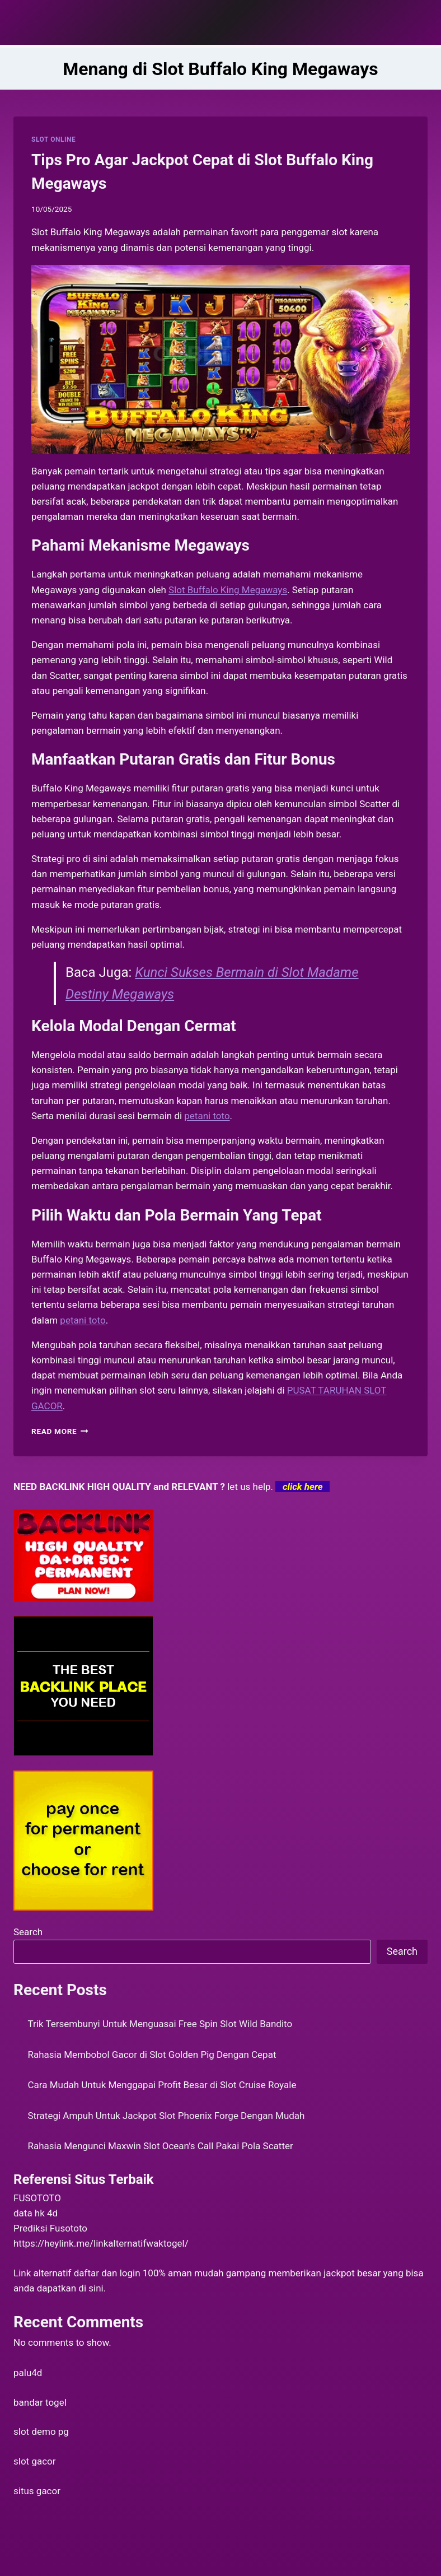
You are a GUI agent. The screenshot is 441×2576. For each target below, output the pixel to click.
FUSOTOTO (37, 2198)
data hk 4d (35, 2213)
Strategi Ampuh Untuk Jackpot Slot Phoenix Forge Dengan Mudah (166, 2115)
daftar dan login (107, 2273)
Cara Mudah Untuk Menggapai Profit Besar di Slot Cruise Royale (162, 2084)
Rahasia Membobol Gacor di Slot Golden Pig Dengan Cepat (152, 2054)
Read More (59, 1431)
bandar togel (40, 2402)
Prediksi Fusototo (50, 2228)
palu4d (27, 2372)
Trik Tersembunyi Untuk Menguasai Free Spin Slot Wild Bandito (160, 2023)
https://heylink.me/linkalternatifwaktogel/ (101, 2243)
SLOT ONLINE (53, 139)
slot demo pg (41, 2431)
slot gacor (34, 2461)
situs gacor (36, 2490)
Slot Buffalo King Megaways (227, 589)
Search (28, 1931)
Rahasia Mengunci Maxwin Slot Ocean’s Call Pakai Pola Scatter (160, 2145)
